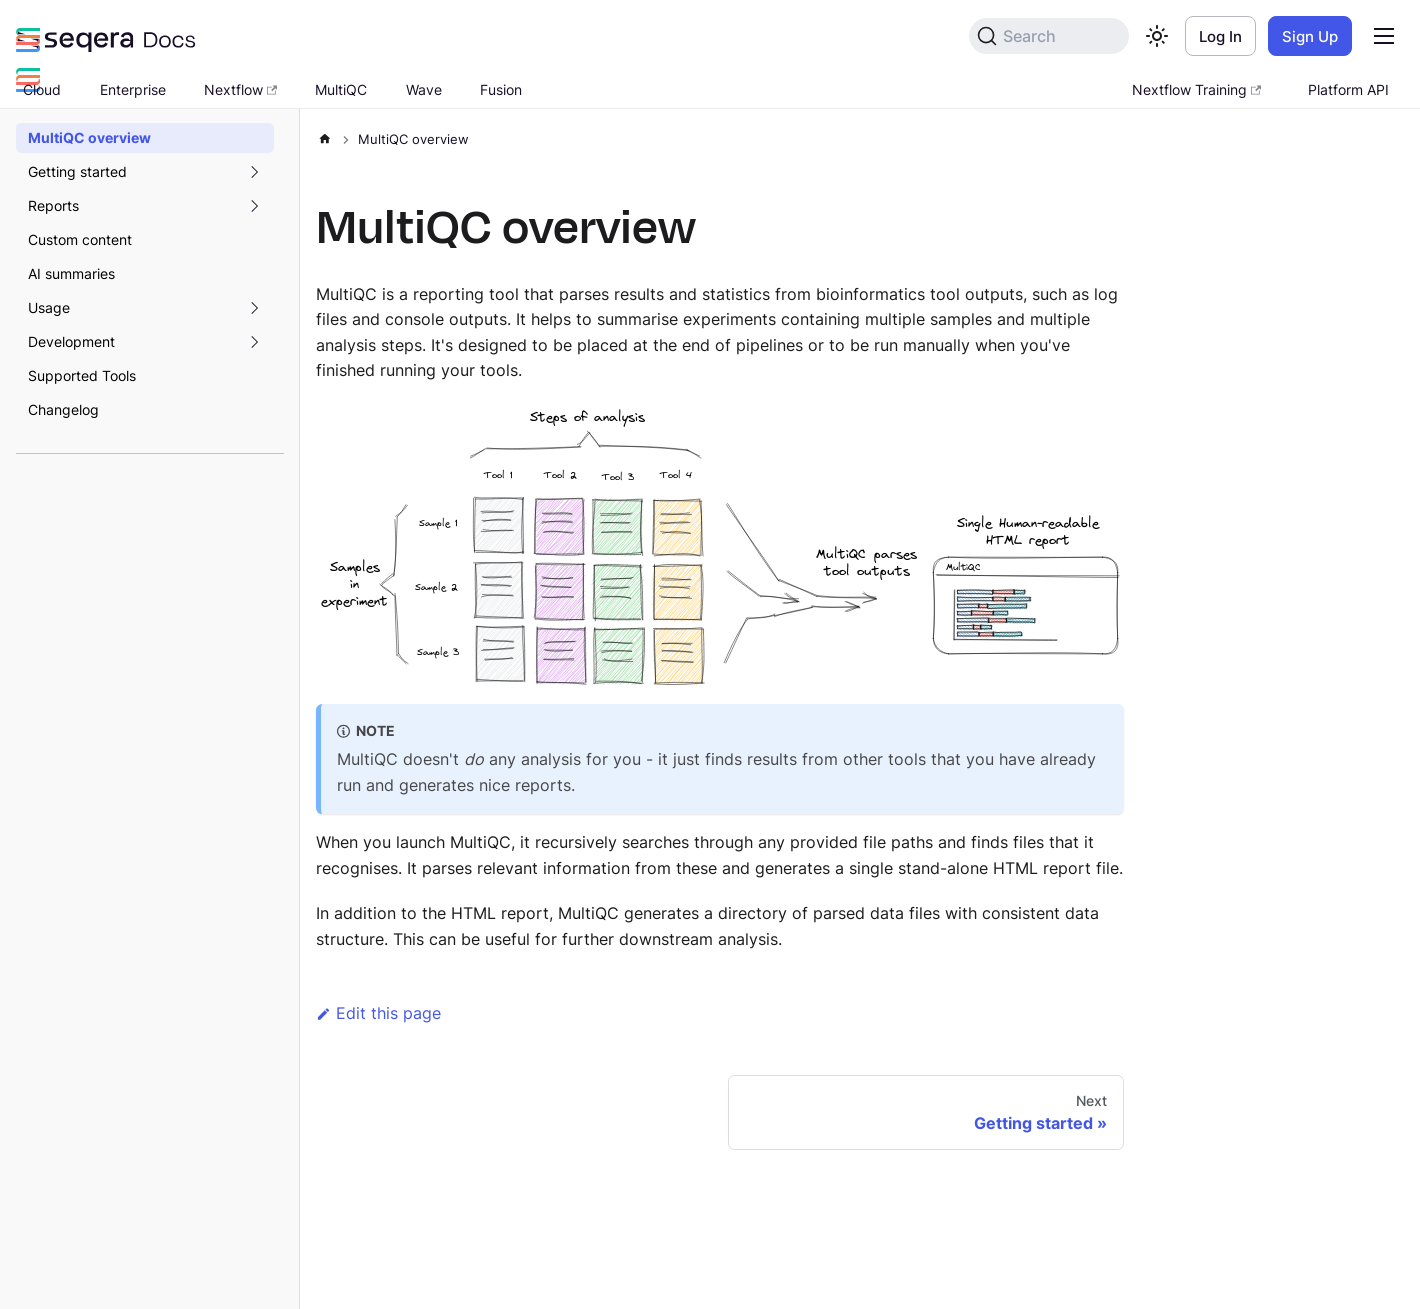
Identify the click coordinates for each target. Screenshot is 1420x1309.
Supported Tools (82, 375)
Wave (424, 89)
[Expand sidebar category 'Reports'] (254, 206)
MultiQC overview (89, 137)
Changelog (63, 409)
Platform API (1348, 89)
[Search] (1049, 36)
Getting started (77, 171)
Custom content (80, 239)
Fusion (501, 89)
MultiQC (341, 89)
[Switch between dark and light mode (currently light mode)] (1157, 36)
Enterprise (133, 89)
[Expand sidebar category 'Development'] (254, 342)
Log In (1220, 36)
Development (71, 341)
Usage (49, 307)
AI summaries (71, 273)
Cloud (42, 89)
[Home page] (325, 135)
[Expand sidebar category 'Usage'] (254, 308)
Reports (53, 205)
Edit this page (378, 1013)
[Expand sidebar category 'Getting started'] (254, 172)
